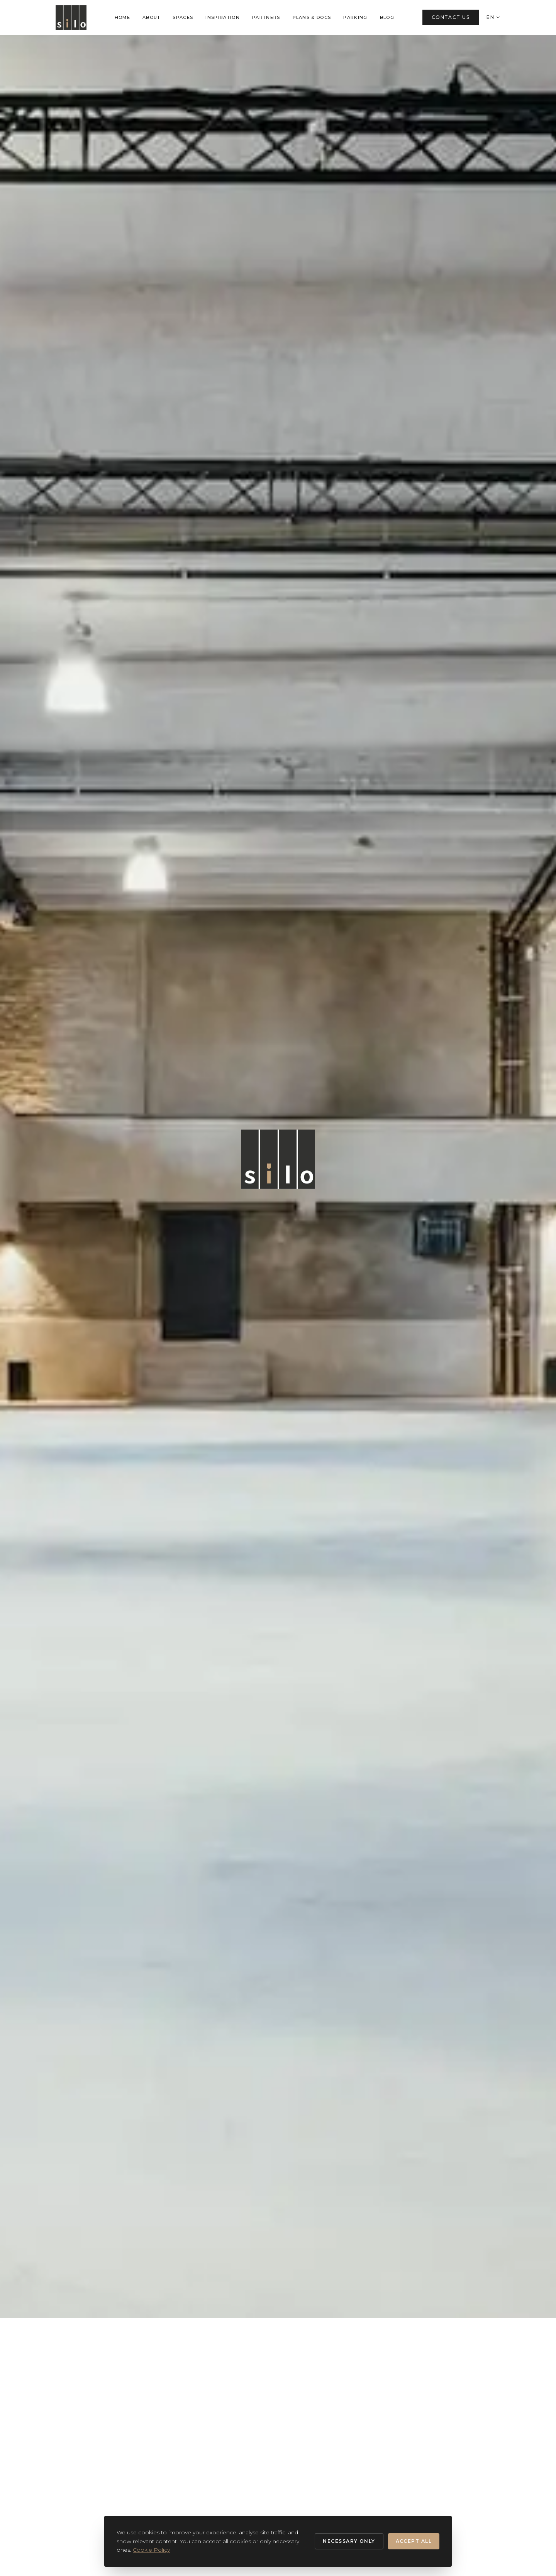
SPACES (183, 17)
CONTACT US (451, 17)
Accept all (414, 2541)
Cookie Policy (151, 2549)
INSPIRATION (222, 17)
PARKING (355, 17)
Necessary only (349, 2541)
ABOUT (151, 17)
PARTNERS (266, 17)
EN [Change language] (493, 17)
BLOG (387, 17)
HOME (122, 17)
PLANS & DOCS (312, 17)
